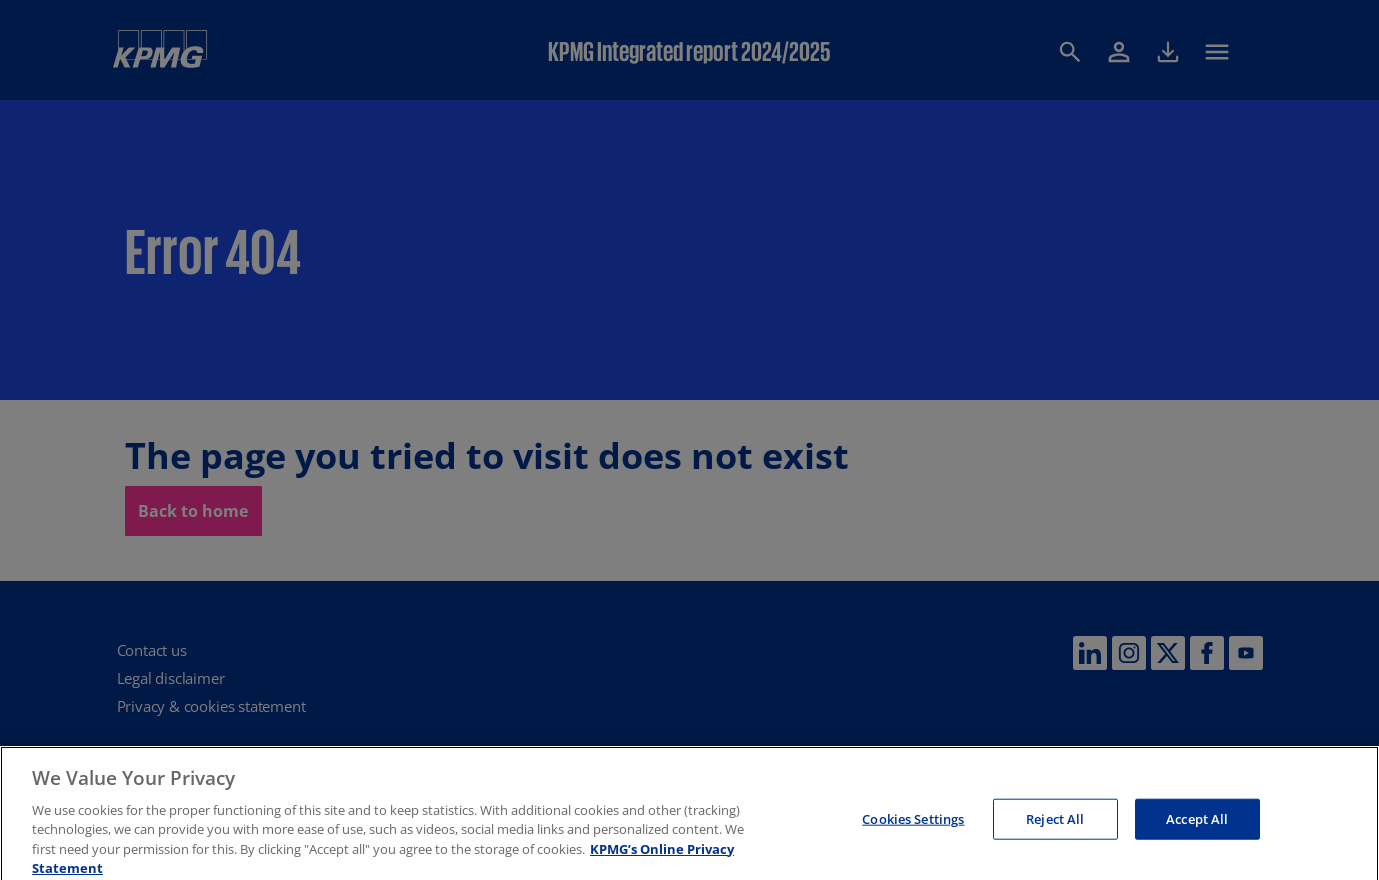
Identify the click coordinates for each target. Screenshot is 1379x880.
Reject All (1055, 825)
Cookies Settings (913, 825)
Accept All (1197, 825)
